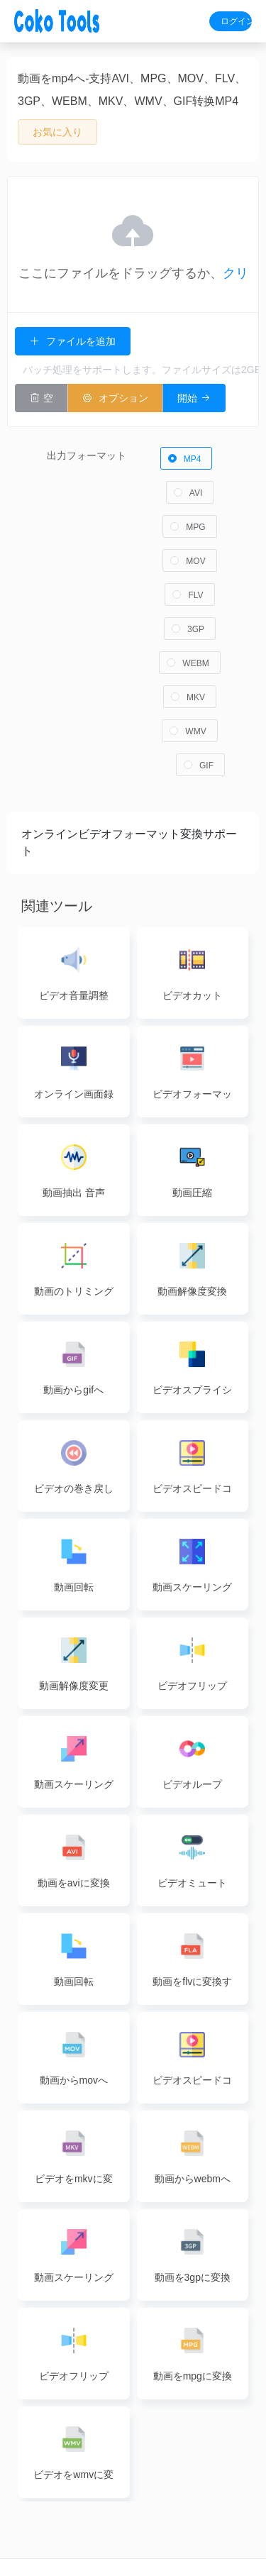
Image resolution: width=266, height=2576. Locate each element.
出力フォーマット (86, 444)
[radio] (186, 447)
